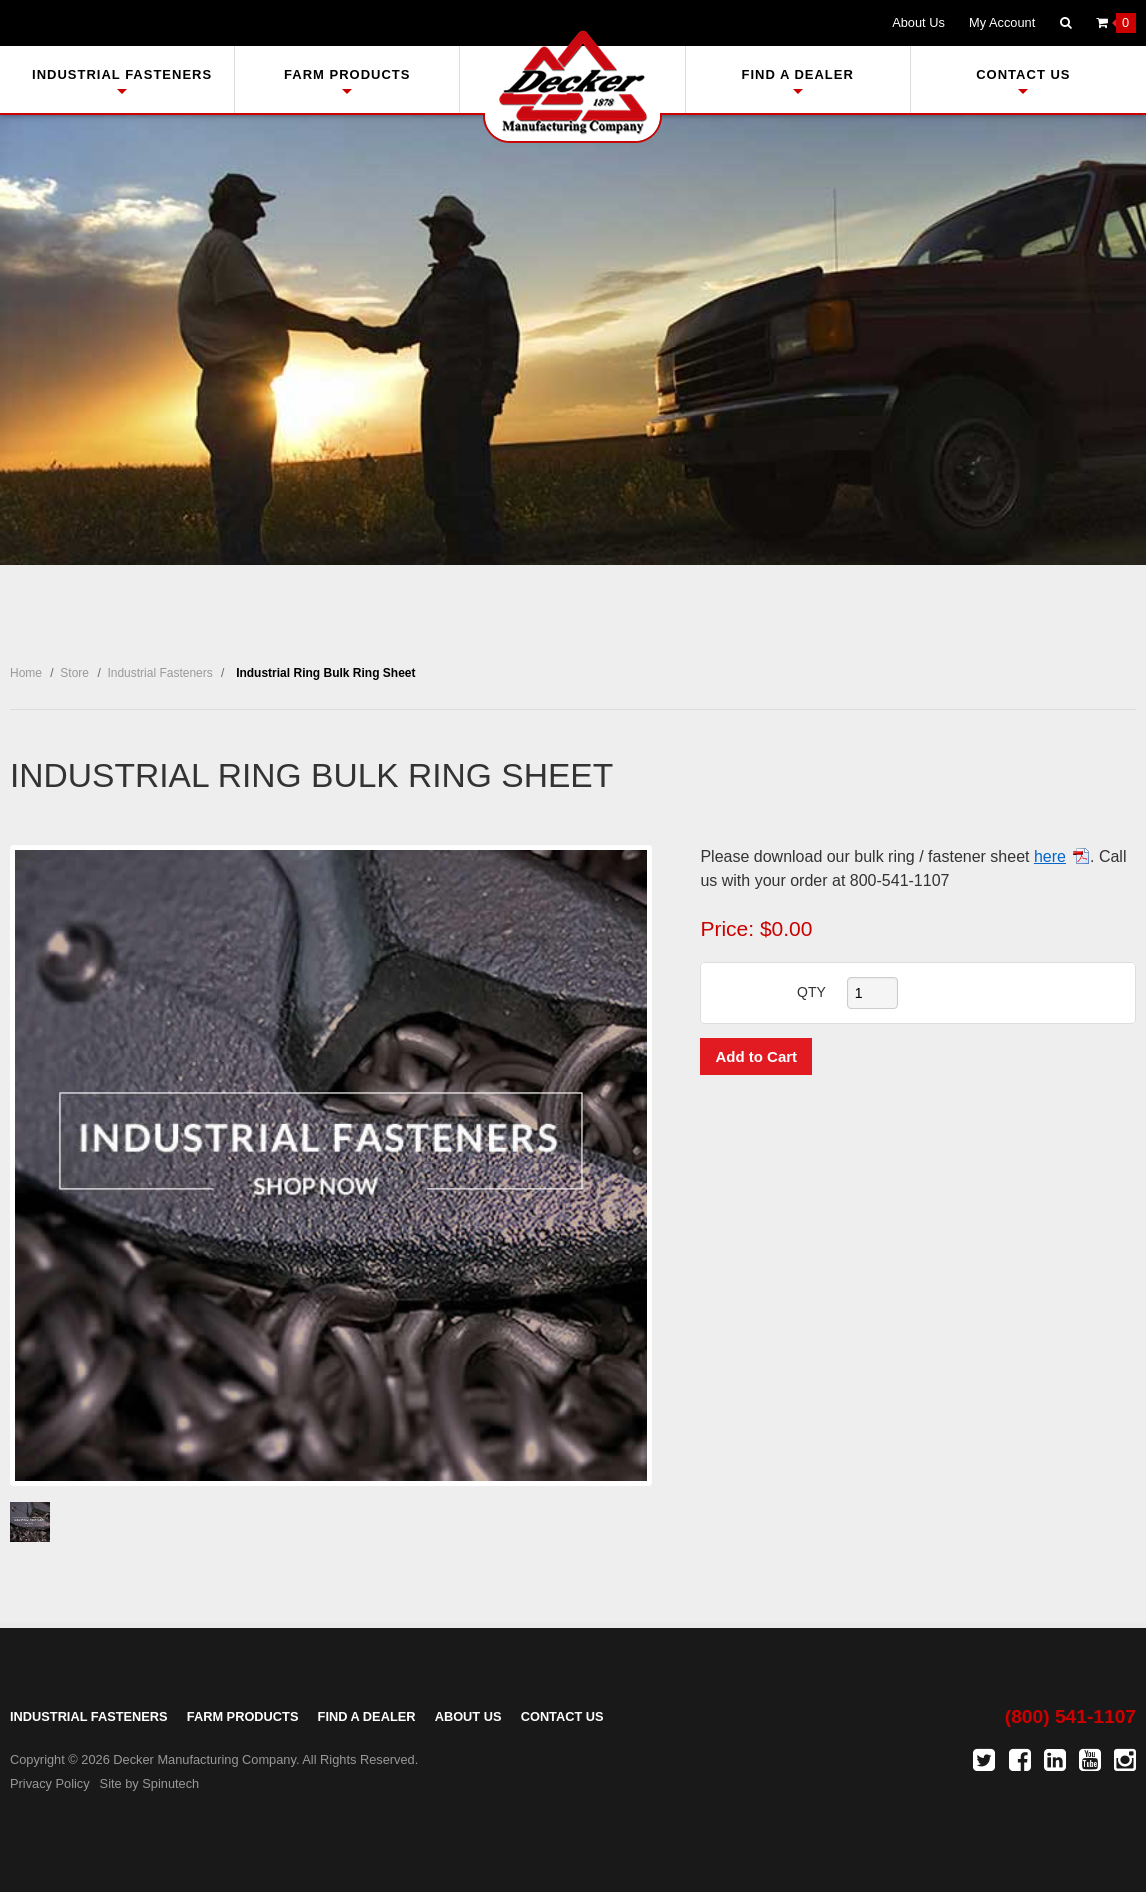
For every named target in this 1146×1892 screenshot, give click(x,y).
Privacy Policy (50, 1783)
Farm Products (347, 80)
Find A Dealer (797, 80)
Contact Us (1023, 80)
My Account (1002, 22)
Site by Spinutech (150, 1783)
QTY (811, 992)
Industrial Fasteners (122, 80)
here (1050, 856)
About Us (918, 22)
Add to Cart (756, 1056)
